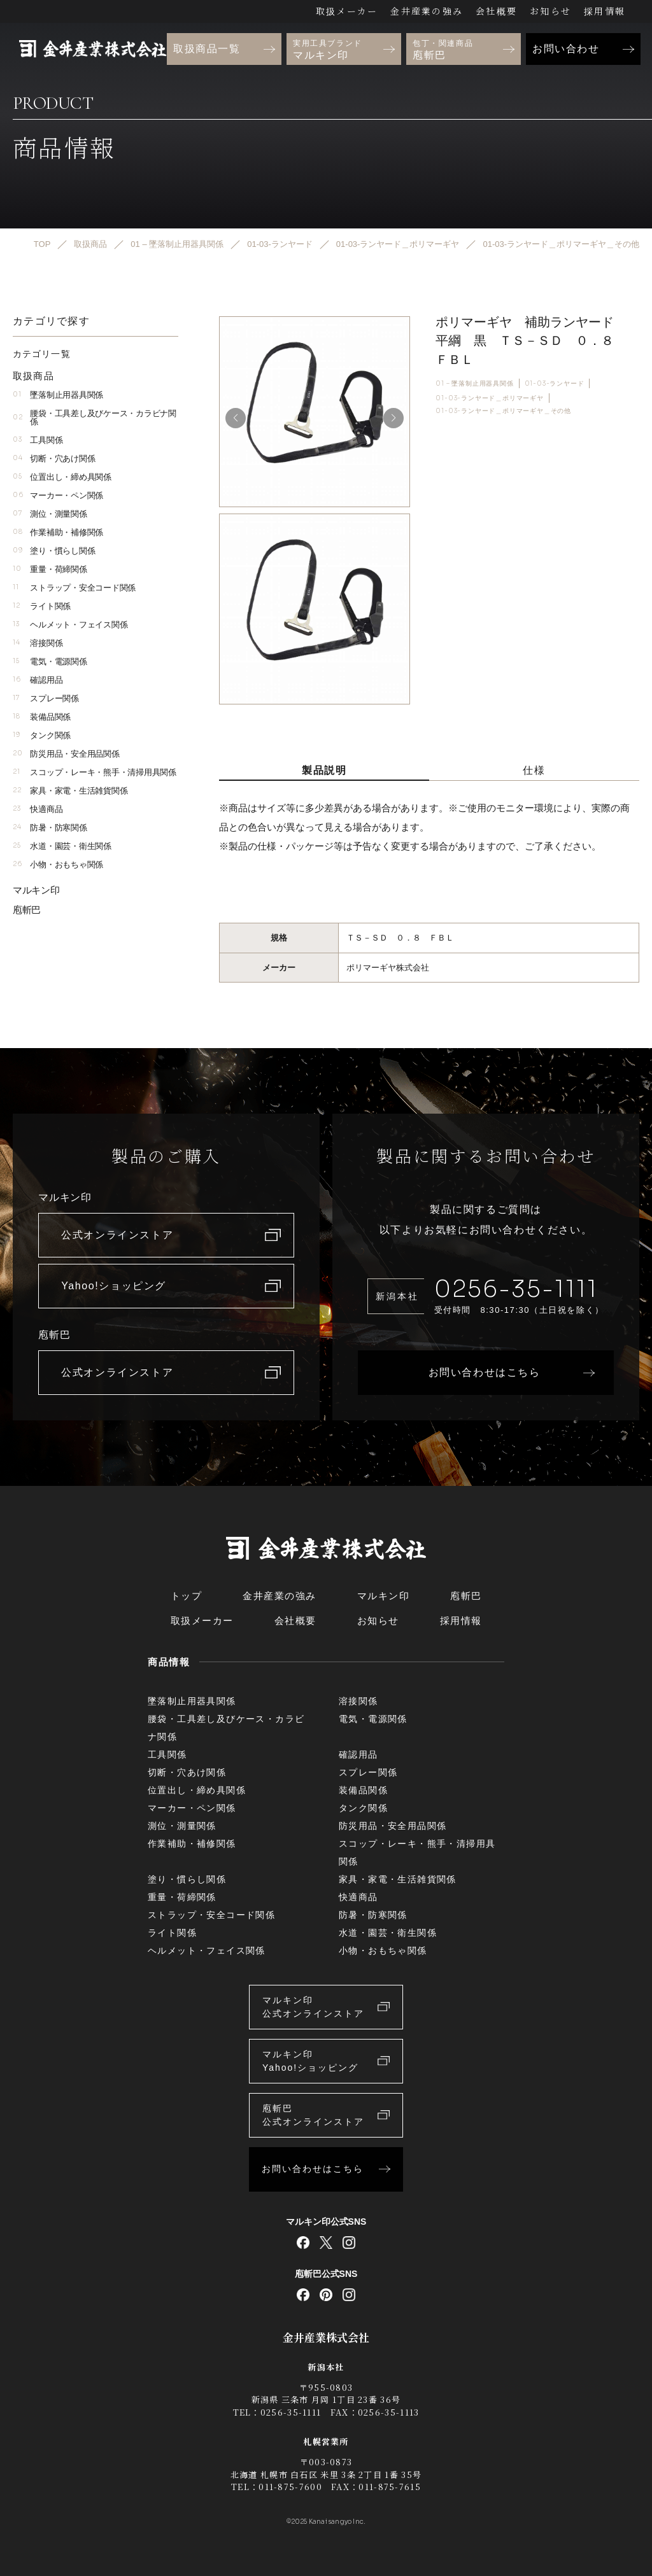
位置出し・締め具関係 (62, 477)
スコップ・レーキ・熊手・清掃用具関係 (94, 772)
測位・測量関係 (50, 514)
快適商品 (37, 809)
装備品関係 (42, 717)
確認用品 (37, 680)
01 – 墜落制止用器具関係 (474, 383)
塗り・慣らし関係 (54, 551)
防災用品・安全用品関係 (66, 754)
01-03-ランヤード (555, 383)
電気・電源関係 (50, 661)
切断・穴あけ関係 (54, 458)
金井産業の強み (426, 10)
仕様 (534, 770)
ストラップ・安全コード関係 (74, 587)
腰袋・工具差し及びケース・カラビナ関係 (94, 417)
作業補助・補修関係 (58, 532)
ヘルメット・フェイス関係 (70, 624)
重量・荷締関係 (50, 569)
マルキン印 (36, 890)
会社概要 (496, 10)
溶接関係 (37, 643)
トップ (186, 1595)
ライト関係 (42, 606)
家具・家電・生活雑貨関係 (70, 790)
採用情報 (604, 10)
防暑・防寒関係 (50, 827)
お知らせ (550, 10)
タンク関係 (42, 735)
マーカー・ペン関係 (58, 495)
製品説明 (324, 770)
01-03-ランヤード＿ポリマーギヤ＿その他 (503, 411)
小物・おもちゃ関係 (58, 864)
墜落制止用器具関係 (58, 395)
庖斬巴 (27, 909)
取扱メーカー (347, 10)
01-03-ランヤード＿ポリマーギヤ (489, 398)
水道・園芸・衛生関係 (62, 846)
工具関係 (37, 440)
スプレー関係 (46, 698)
